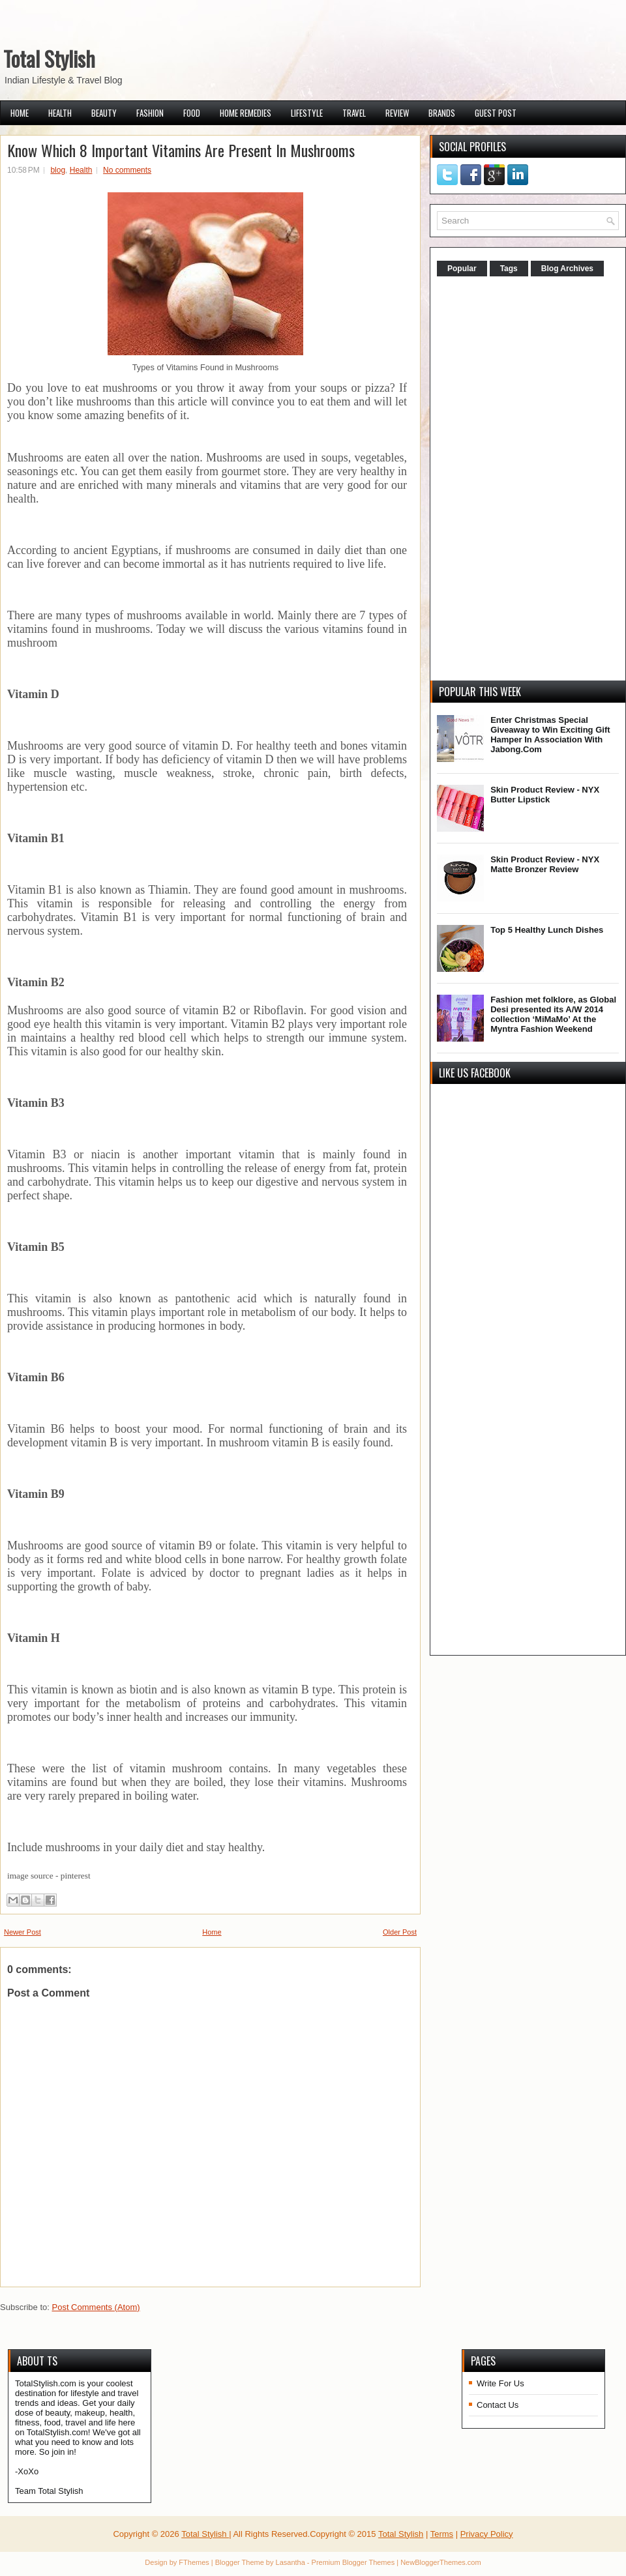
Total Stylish (49, 58)
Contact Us (497, 2405)
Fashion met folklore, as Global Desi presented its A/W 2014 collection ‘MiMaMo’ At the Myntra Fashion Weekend (553, 1014)
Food (191, 112)
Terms (441, 2534)
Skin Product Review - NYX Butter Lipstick (544, 794)
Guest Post (495, 112)
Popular (462, 268)
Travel (354, 112)
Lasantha (290, 2562)
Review (397, 112)
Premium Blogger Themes (353, 2562)
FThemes (194, 2562)
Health (60, 112)
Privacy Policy (486, 2534)
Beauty (104, 112)
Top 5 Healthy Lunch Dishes (546, 930)
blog (57, 170)
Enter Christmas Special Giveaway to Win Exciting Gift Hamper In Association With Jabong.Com (550, 734)
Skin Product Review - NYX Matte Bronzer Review (544, 864)
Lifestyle (307, 112)
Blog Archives (567, 268)
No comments (127, 170)
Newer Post (22, 1932)
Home (19, 112)
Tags (509, 268)
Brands (441, 112)
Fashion (150, 112)
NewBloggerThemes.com (440, 2562)
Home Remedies (245, 112)
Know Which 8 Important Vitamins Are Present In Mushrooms (181, 150)
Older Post (400, 1932)
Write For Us (500, 2383)
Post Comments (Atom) (96, 2307)
